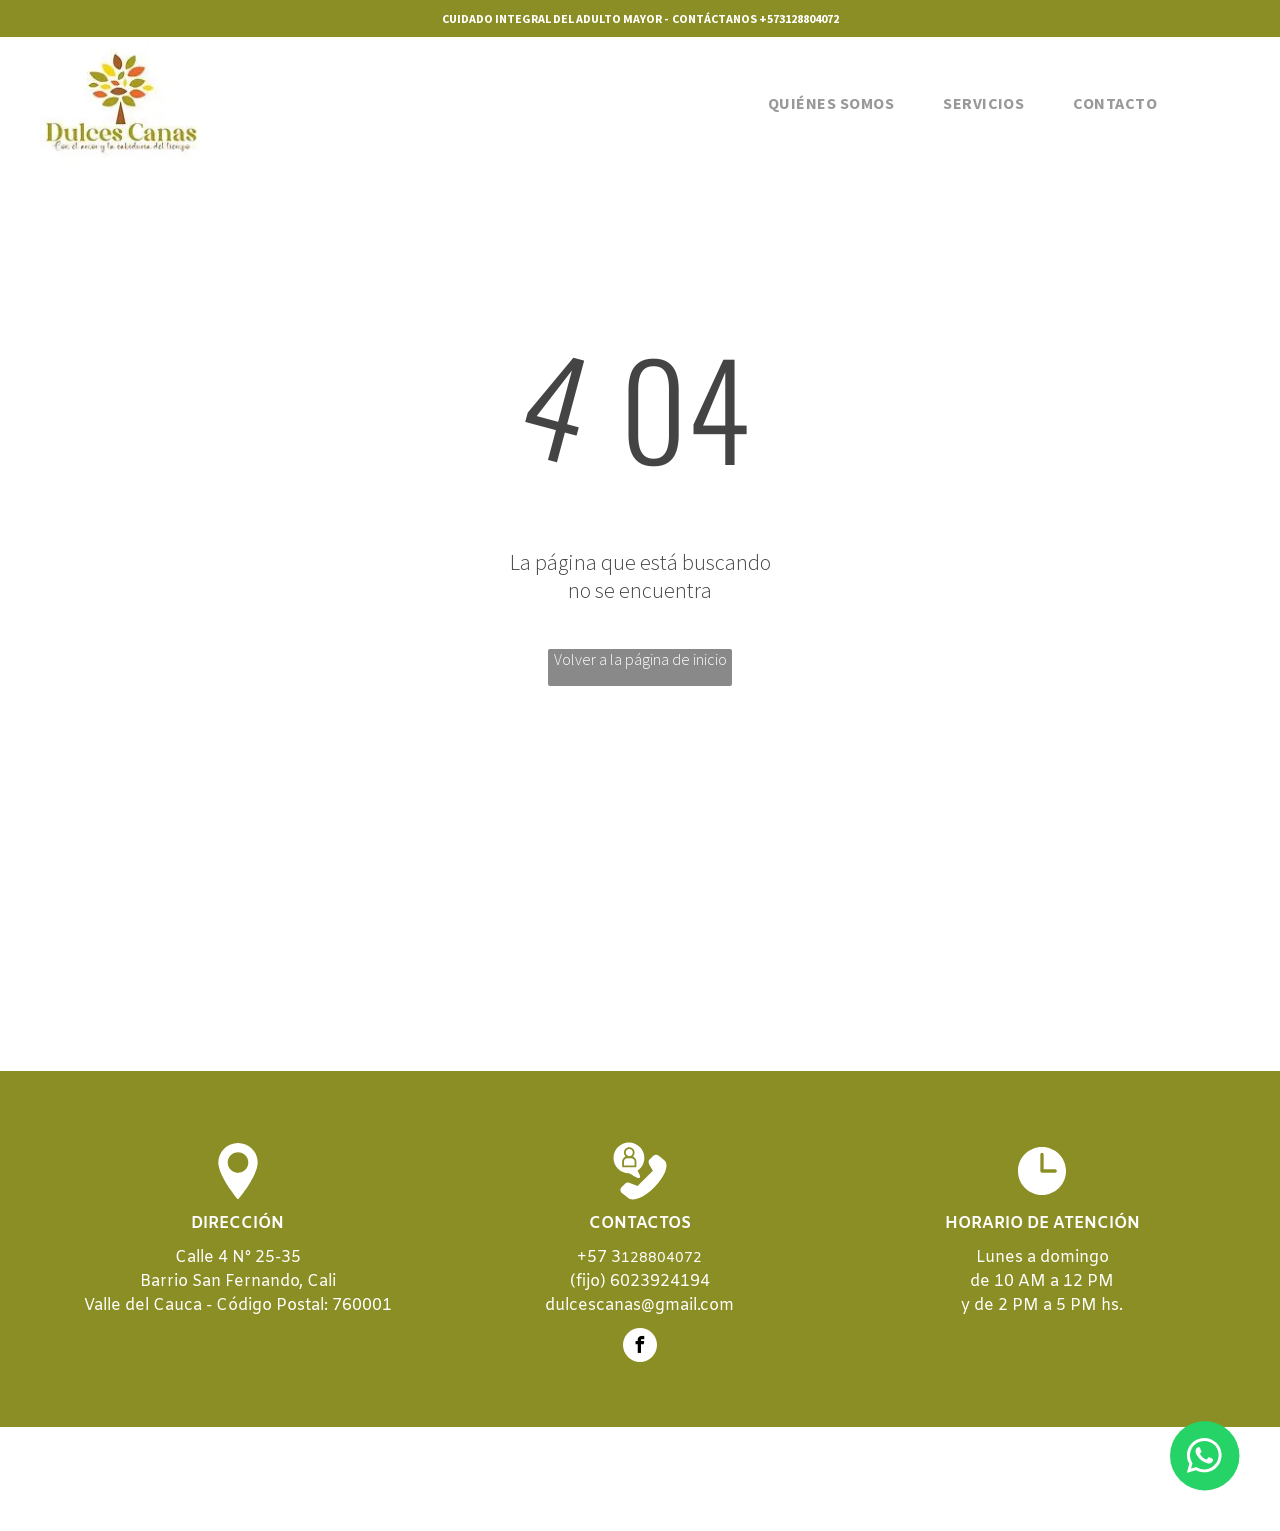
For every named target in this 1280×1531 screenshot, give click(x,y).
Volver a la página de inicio (640, 659)
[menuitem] (838, 103)
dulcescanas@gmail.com (639, 1305)
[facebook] (640, 1347)
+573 (772, 18)
